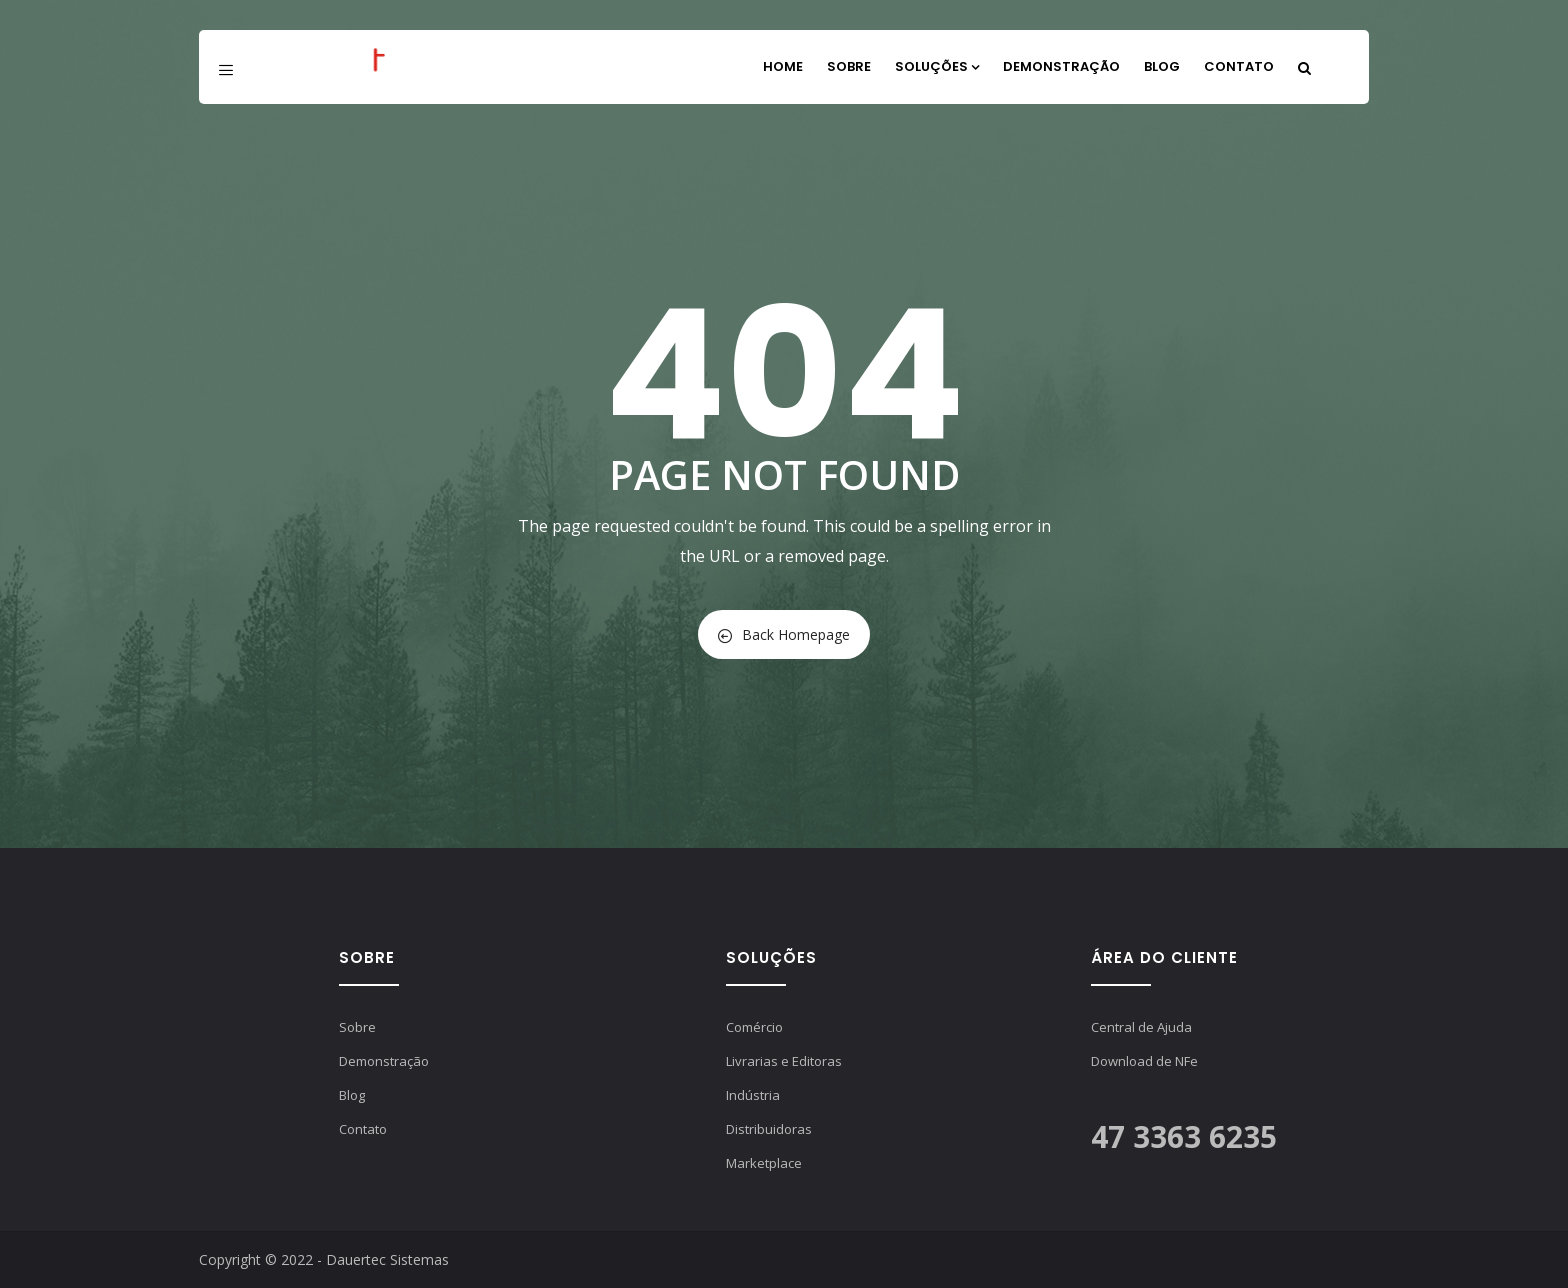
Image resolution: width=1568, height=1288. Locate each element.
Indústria (753, 1095)
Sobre (849, 66)
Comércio (754, 1027)
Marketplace (764, 1163)
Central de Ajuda (1141, 1027)
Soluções (937, 66)
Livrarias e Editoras (784, 1061)
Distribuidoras (769, 1129)
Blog (1162, 66)
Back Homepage (784, 634)
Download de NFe (1144, 1061)
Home (783, 66)
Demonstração (1061, 66)
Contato (1239, 66)
